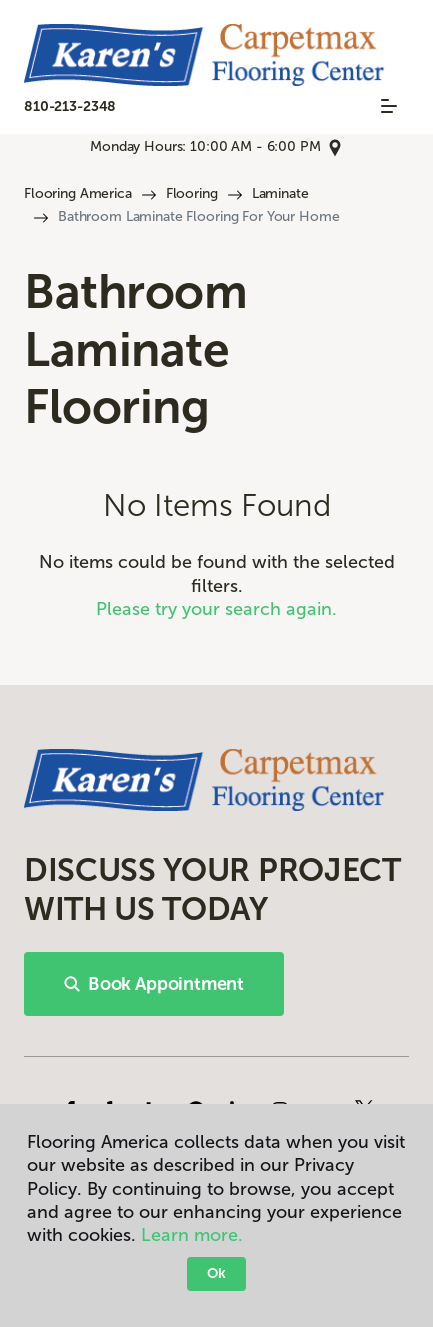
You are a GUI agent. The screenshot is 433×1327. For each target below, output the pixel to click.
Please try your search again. (216, 609)
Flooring (192, 193)
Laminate (280, 193)
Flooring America (78, 193)
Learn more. (192, 1235)
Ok (216, 1273)
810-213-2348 (70, 106)
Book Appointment (154, 984)
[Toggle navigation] (389, 106)
